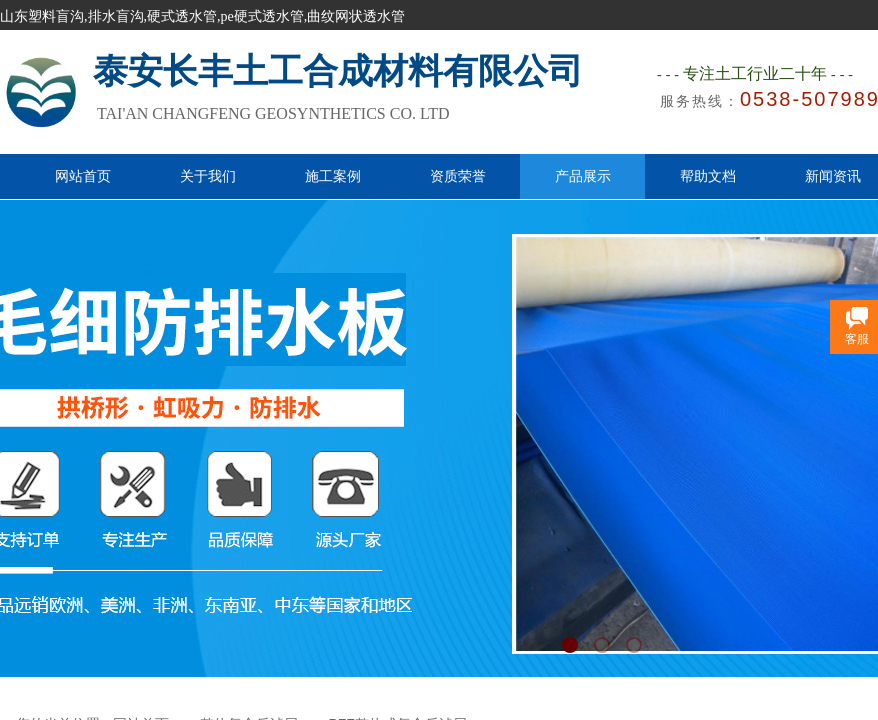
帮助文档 (708, 176)
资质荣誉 (458, 176)
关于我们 (208, 176)
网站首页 (83, 176)
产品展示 (583, 176)
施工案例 (333, 176)
